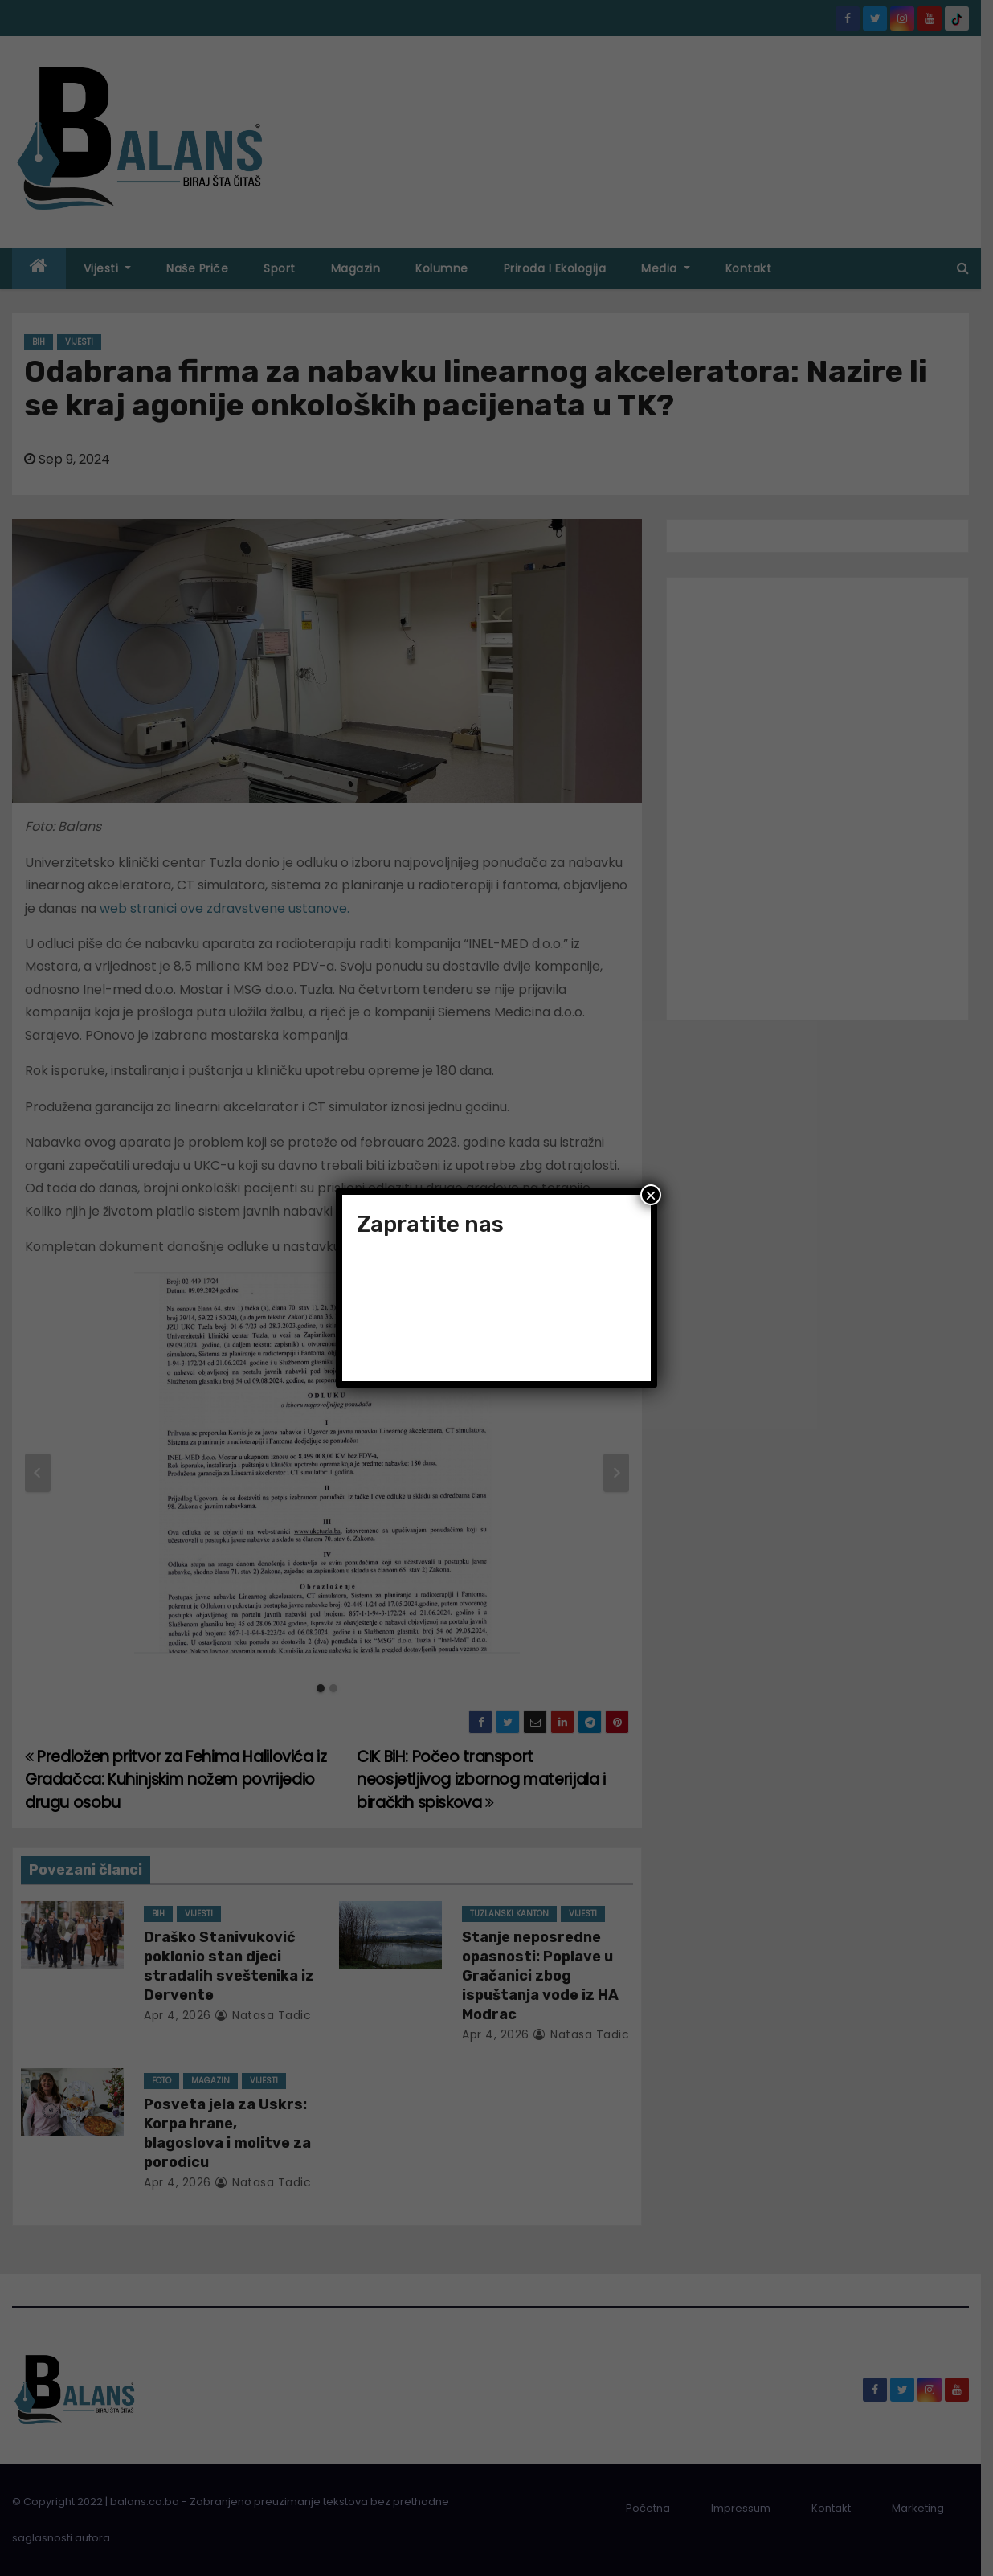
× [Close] (650, 1194)
